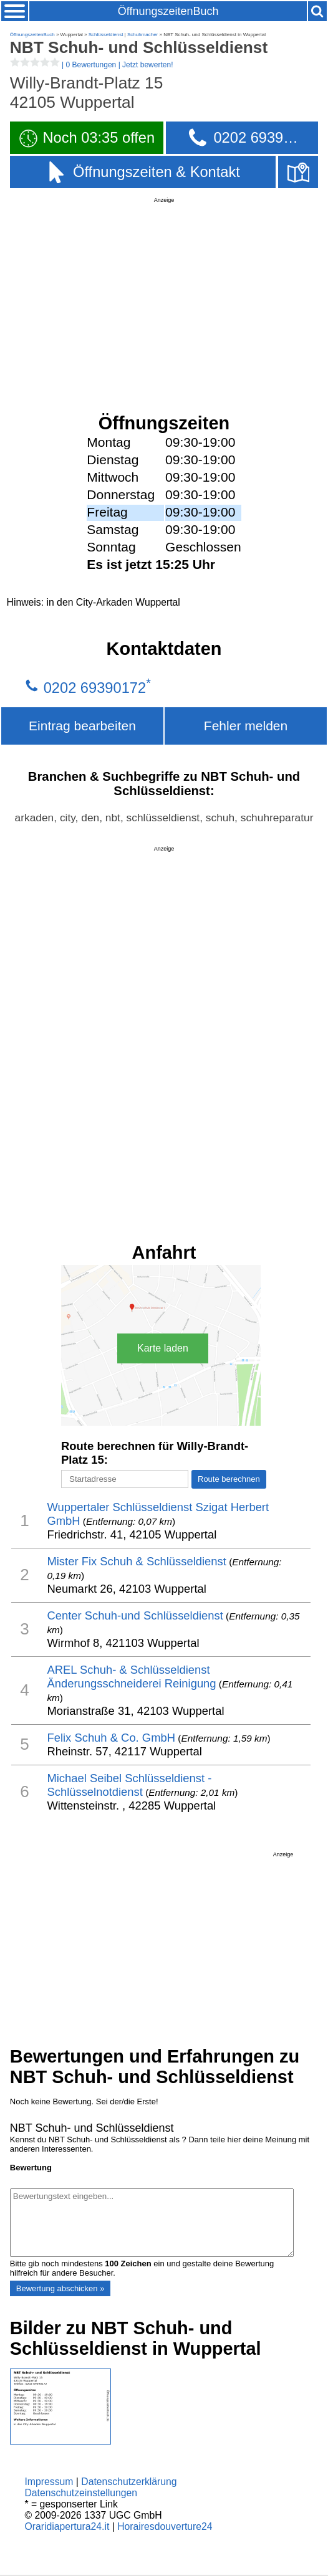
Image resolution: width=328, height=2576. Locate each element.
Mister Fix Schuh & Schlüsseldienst (136, 1561)
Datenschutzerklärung (128, 2481)
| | (91, 64)
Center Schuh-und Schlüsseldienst (135, 1615)
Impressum (48, 2481)
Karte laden (162, 1348)
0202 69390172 (95, 688)
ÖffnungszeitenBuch (168, 11)
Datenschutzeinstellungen (80, 2493)
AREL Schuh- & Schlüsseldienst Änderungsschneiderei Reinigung (131, 1676)
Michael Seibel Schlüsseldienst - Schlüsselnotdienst (129, 1785)
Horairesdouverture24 (164, 2526)
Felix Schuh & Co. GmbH (111, 1737)
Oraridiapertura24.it (66, 2526)
